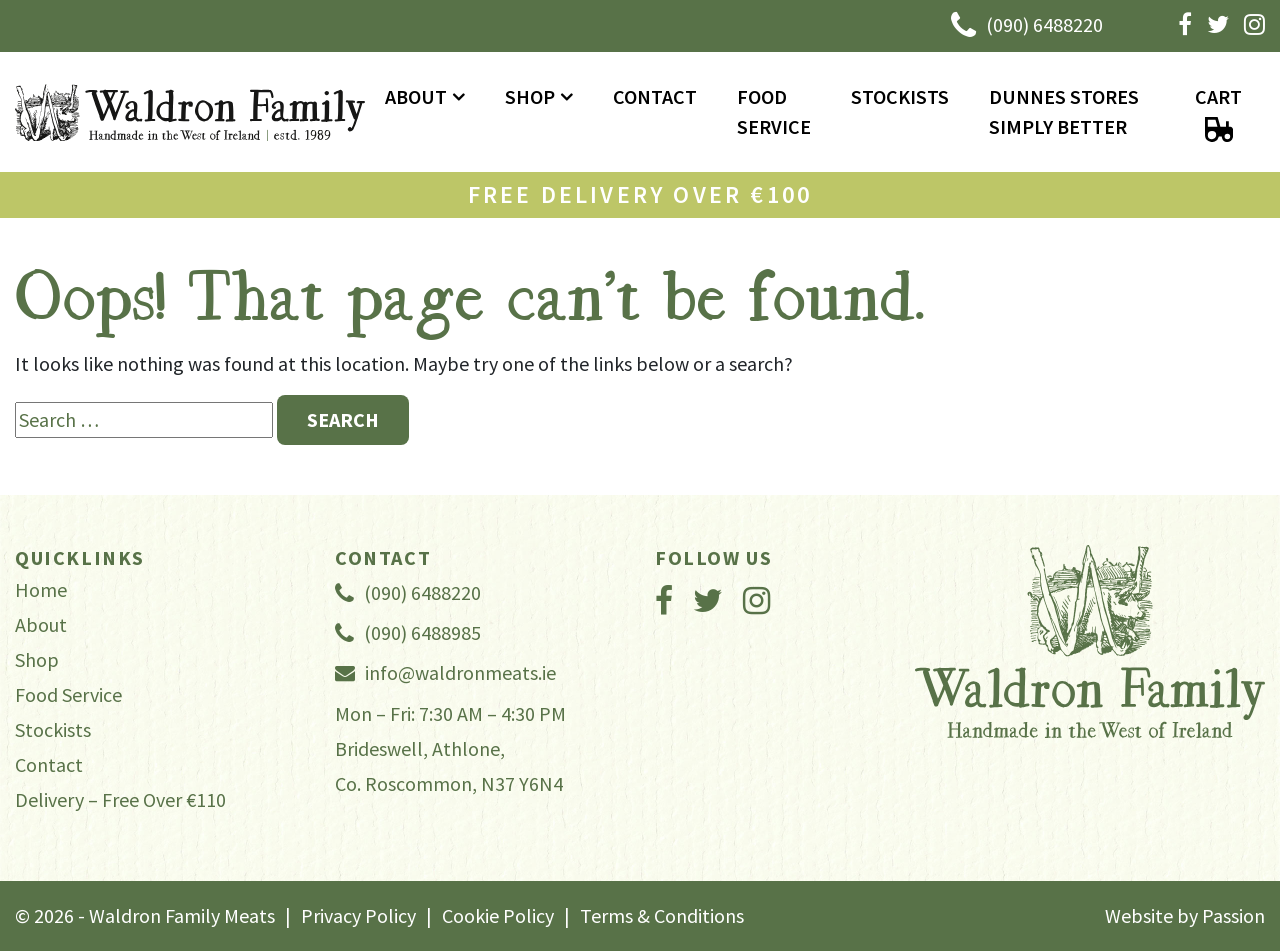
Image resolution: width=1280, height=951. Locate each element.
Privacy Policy (358, 915)
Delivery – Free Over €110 (120, 799)
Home (41, 589)
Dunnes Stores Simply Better (1064, 111)
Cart (1218, 113)
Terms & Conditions (662, 915)
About (416, 96)
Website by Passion (1185, 915)
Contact (655, 96)
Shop (530, 96)
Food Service (774, 111)
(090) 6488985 (408, 632)
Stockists (900, 96)
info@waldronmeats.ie (445, 672)
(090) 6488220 (1027, 26)
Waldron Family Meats (190, 112)
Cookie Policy (498, 915)
